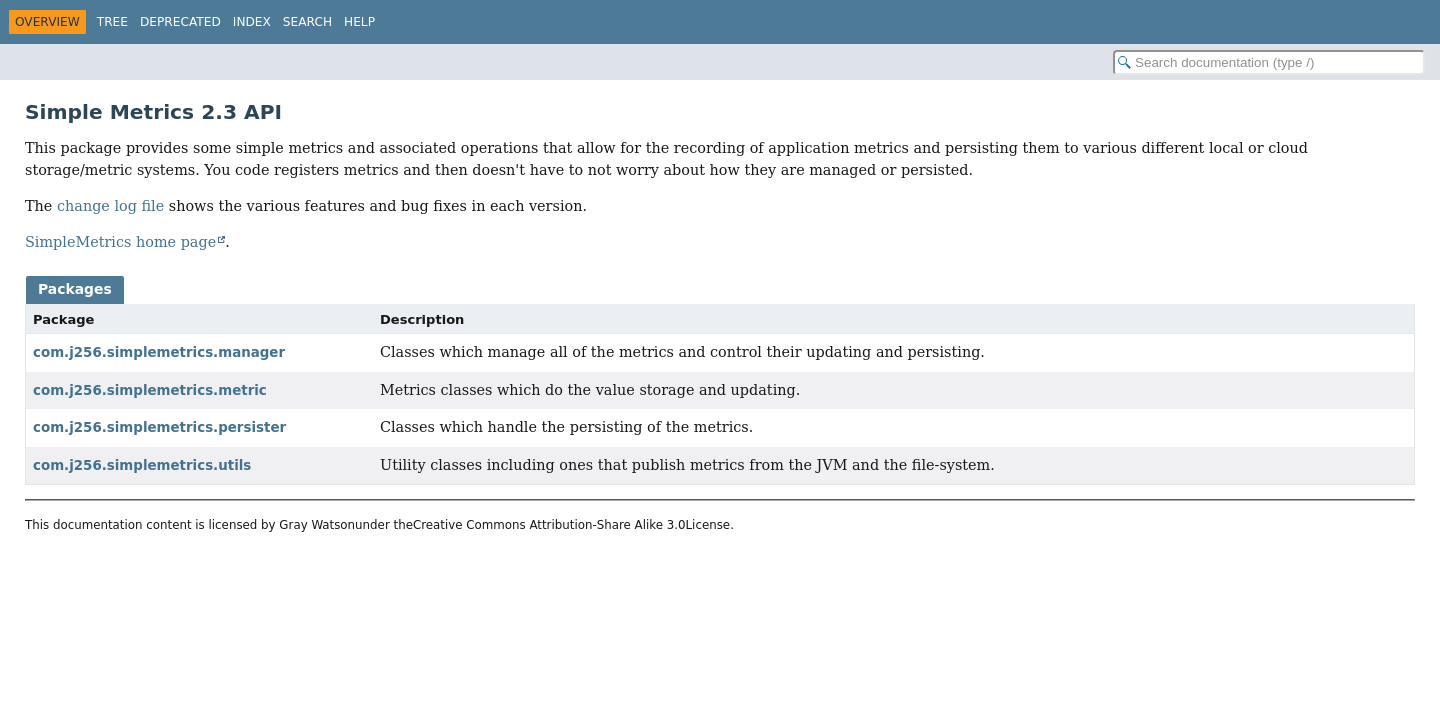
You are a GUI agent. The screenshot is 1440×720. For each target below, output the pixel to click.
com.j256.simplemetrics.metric (150, 390)
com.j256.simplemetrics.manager (159, 352)
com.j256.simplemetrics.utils (142, 465)
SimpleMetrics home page (120, 242)
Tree (112, 22)
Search (307, 22)
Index (252, 22)
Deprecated (180, 22)
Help (359, 22)
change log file (110, 206)
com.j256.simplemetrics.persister (159, 427)
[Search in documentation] (1269, 62)
